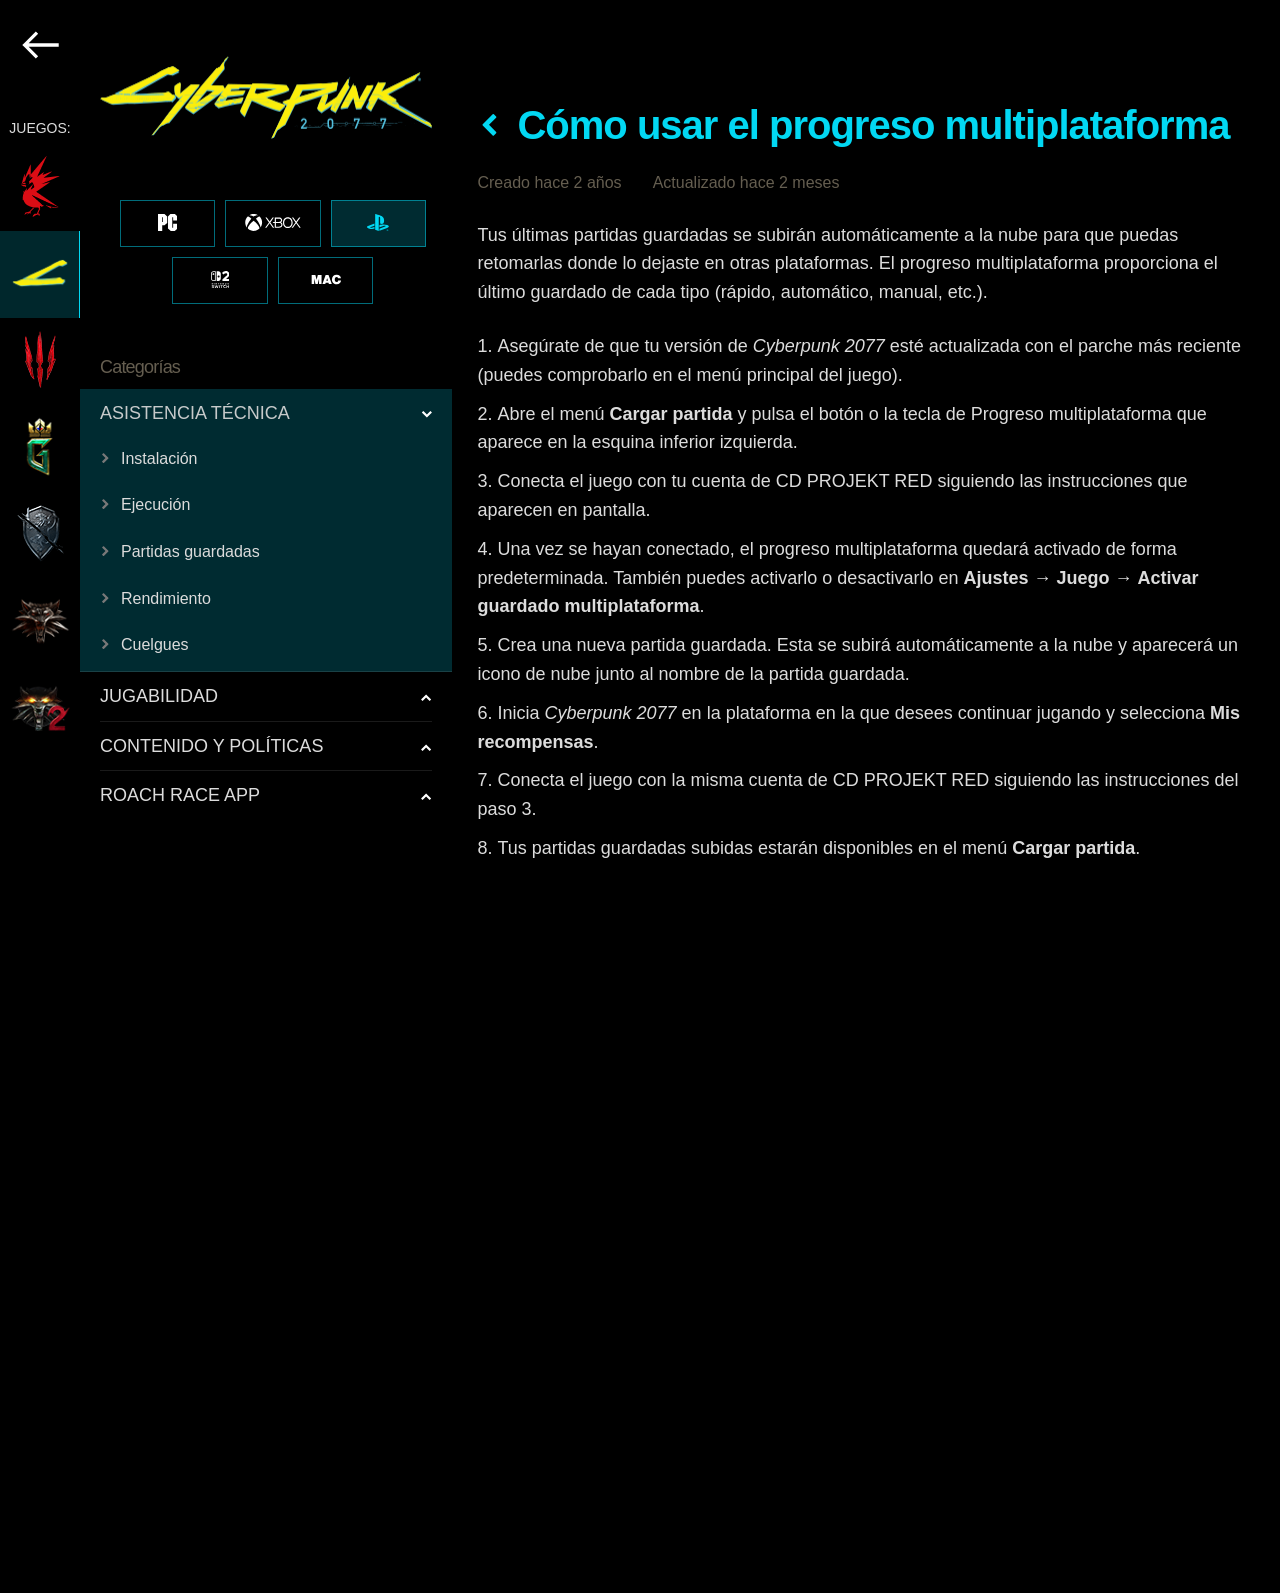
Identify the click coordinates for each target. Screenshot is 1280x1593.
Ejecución (155, 504)
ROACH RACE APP (180, 795)
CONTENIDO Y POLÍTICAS (211, 746)
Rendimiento (166, 598)
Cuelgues (155, 644)
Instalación (159, 458)
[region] (227, 796)
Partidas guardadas (190, 551)
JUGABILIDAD (159, 696)
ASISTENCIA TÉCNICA (195, 413)
